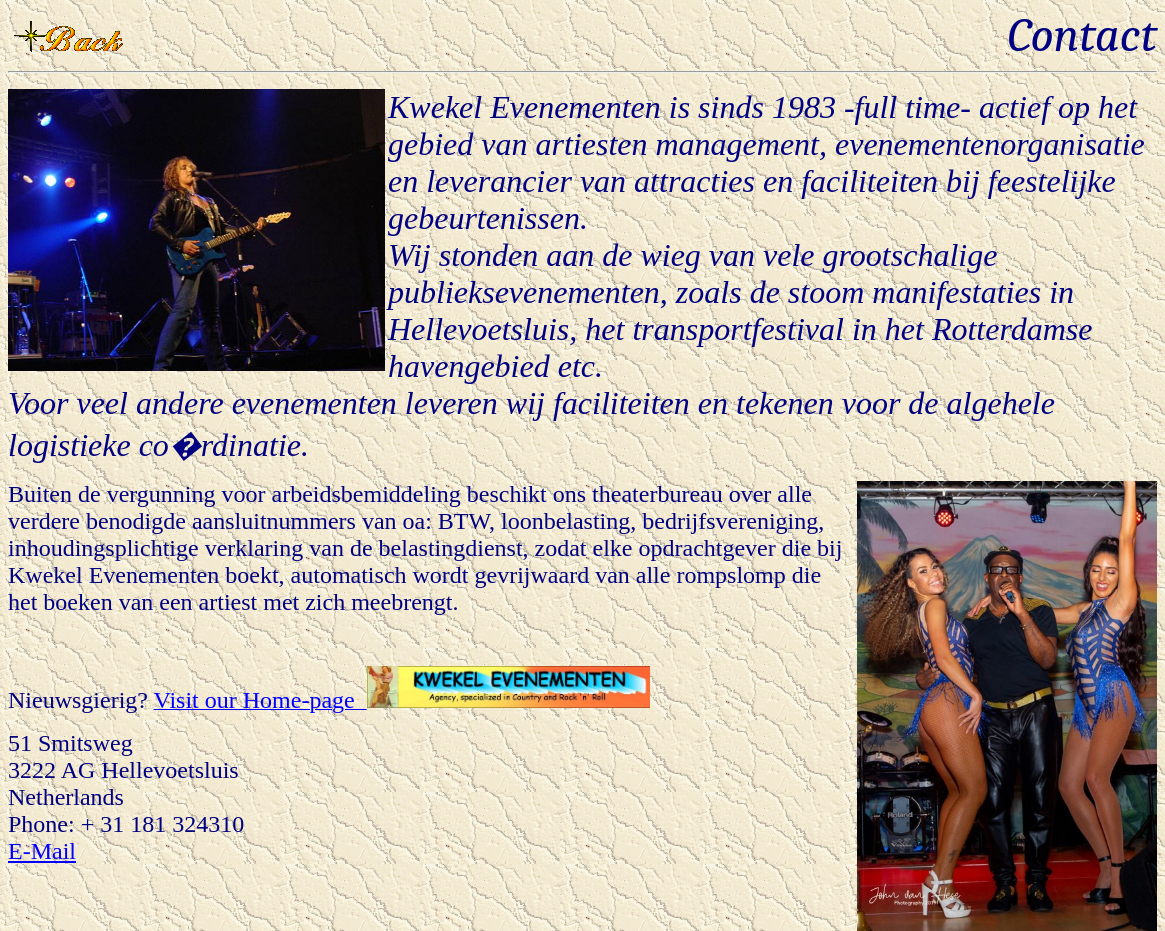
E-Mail (42, 851)
